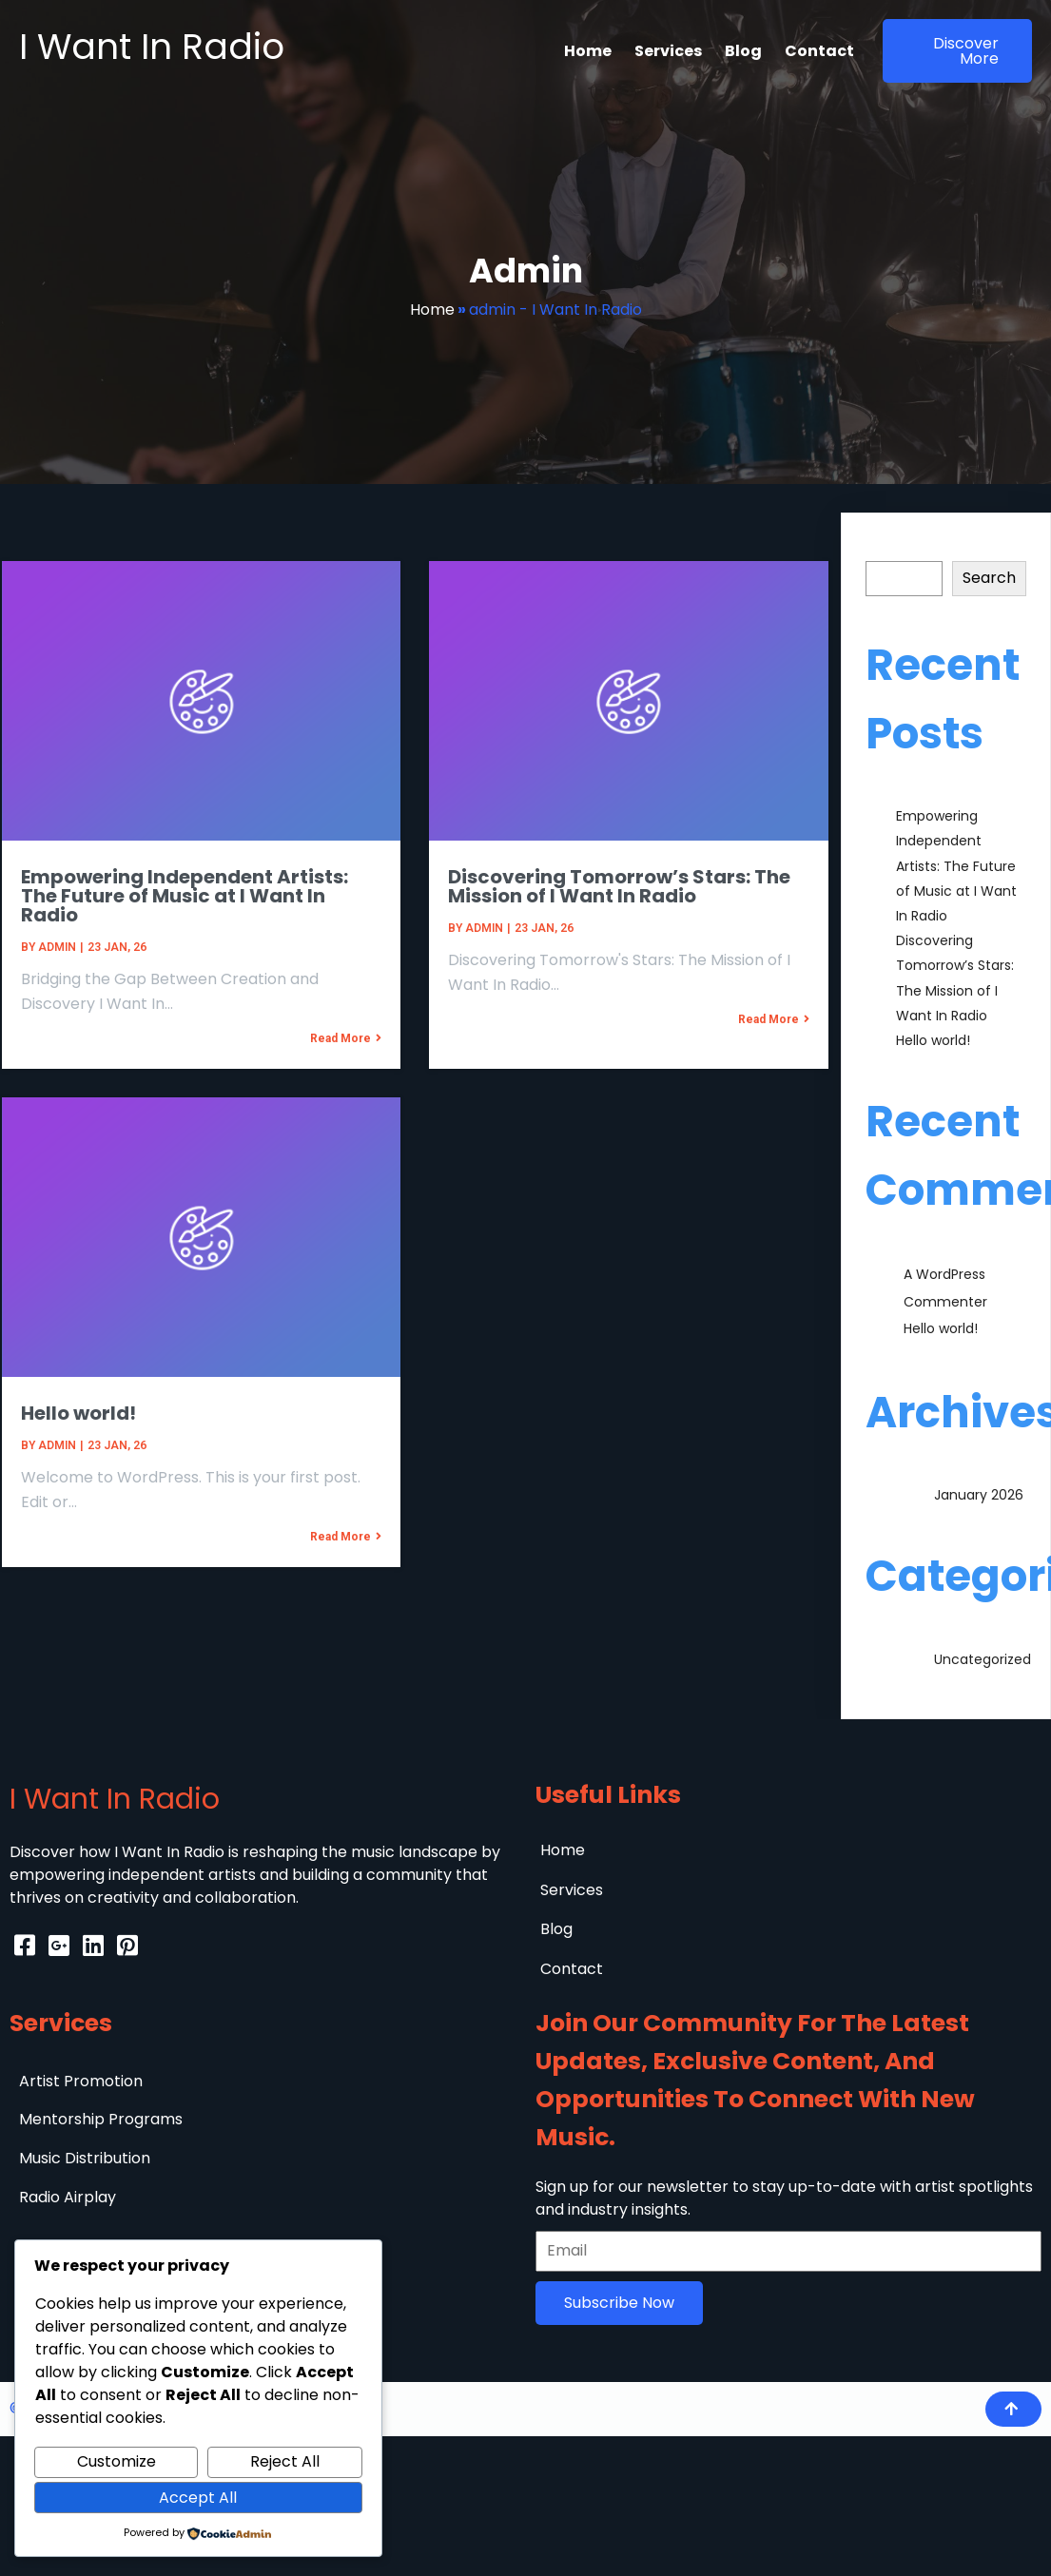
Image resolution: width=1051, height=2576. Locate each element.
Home (432, 309)
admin (55, 946)
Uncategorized (982, 1659)
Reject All (285, 2461)
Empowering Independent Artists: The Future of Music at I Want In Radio (956, 865)
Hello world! (933, 1040)
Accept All (198, 2497)
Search (892, 549)
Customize (116, 2461)
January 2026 (978, 1494)
